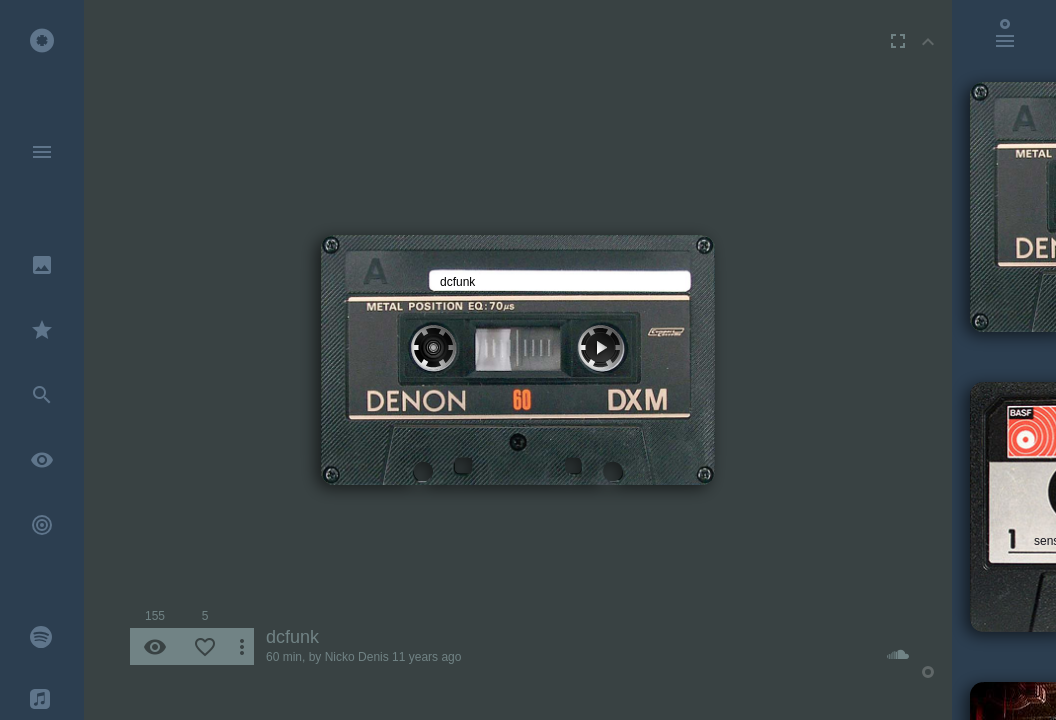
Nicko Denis (357, 657)
